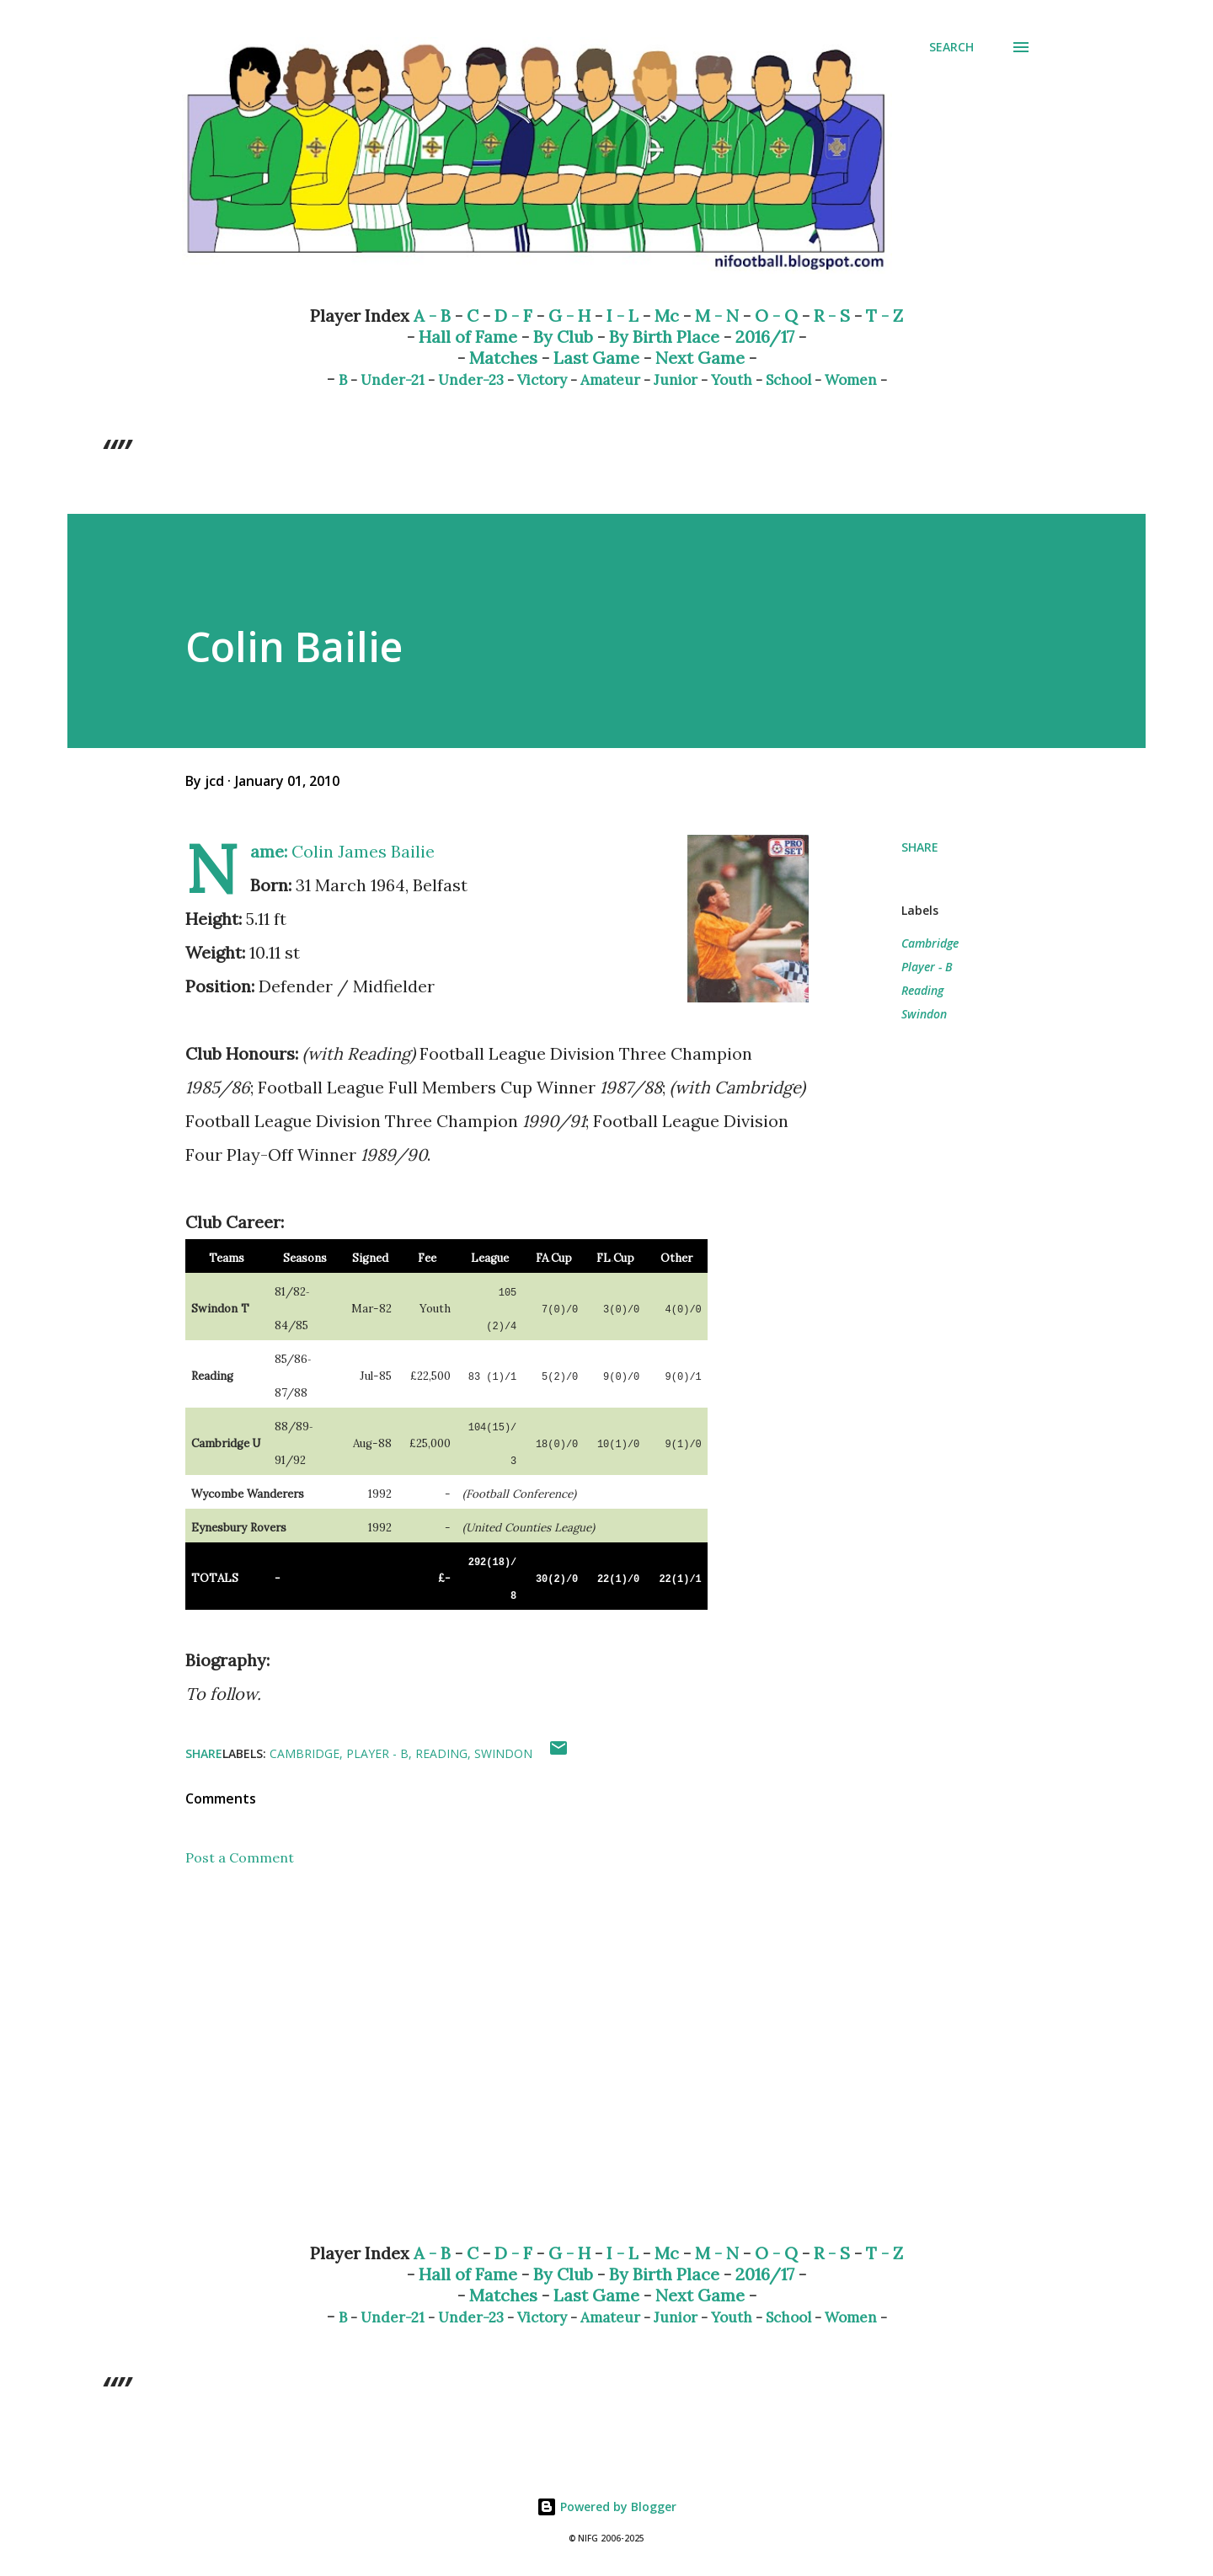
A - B (432, 315)
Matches (503, 357)
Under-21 (393, 380)
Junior (675, 380)
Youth (731, 380)
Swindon (924, 1014)
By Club (563, 336)
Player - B (927, 967)
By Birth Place (664, 336)
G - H (569, 315)
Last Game (596, 357)
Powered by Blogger (606, 2507)
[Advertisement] (470, 2033)
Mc (667, 315)
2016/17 (764, 336)
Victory (542, 380)
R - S (832, 315)
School (788, 380)
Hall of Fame (468, 336)
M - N (717, 315)
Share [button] (919, 847)
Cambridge (930, 943)
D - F (513, 315)
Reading (922, 990)
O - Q (776, 315)
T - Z (884, 315)
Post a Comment (239, 1857)
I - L (622, 315)
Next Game (700, 357)
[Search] (951, 47)
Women (851, 380)
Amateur (610, 380)
